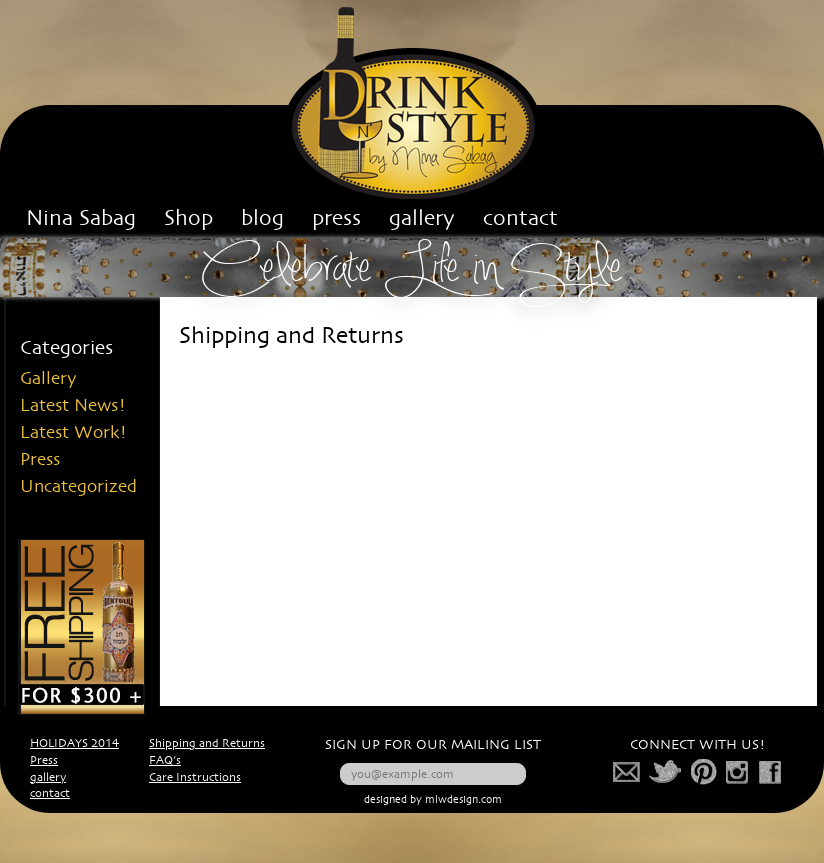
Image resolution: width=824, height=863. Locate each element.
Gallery (48, 379)
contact (50, 794)
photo (738, 772)
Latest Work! (73, 433)
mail (627, 772)
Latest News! (73, 406)
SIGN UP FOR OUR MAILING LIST (433, 745)
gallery (48, 778)
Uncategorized (78, 487)
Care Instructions (195, 778)
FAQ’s (165, 761)
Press (40, 460)
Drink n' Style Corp (412, 103)
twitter (666, 772)
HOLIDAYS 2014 (74, 744)
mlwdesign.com (463, 800)
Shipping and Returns (207, 744)
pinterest (704, 772)
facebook (770, 772)
